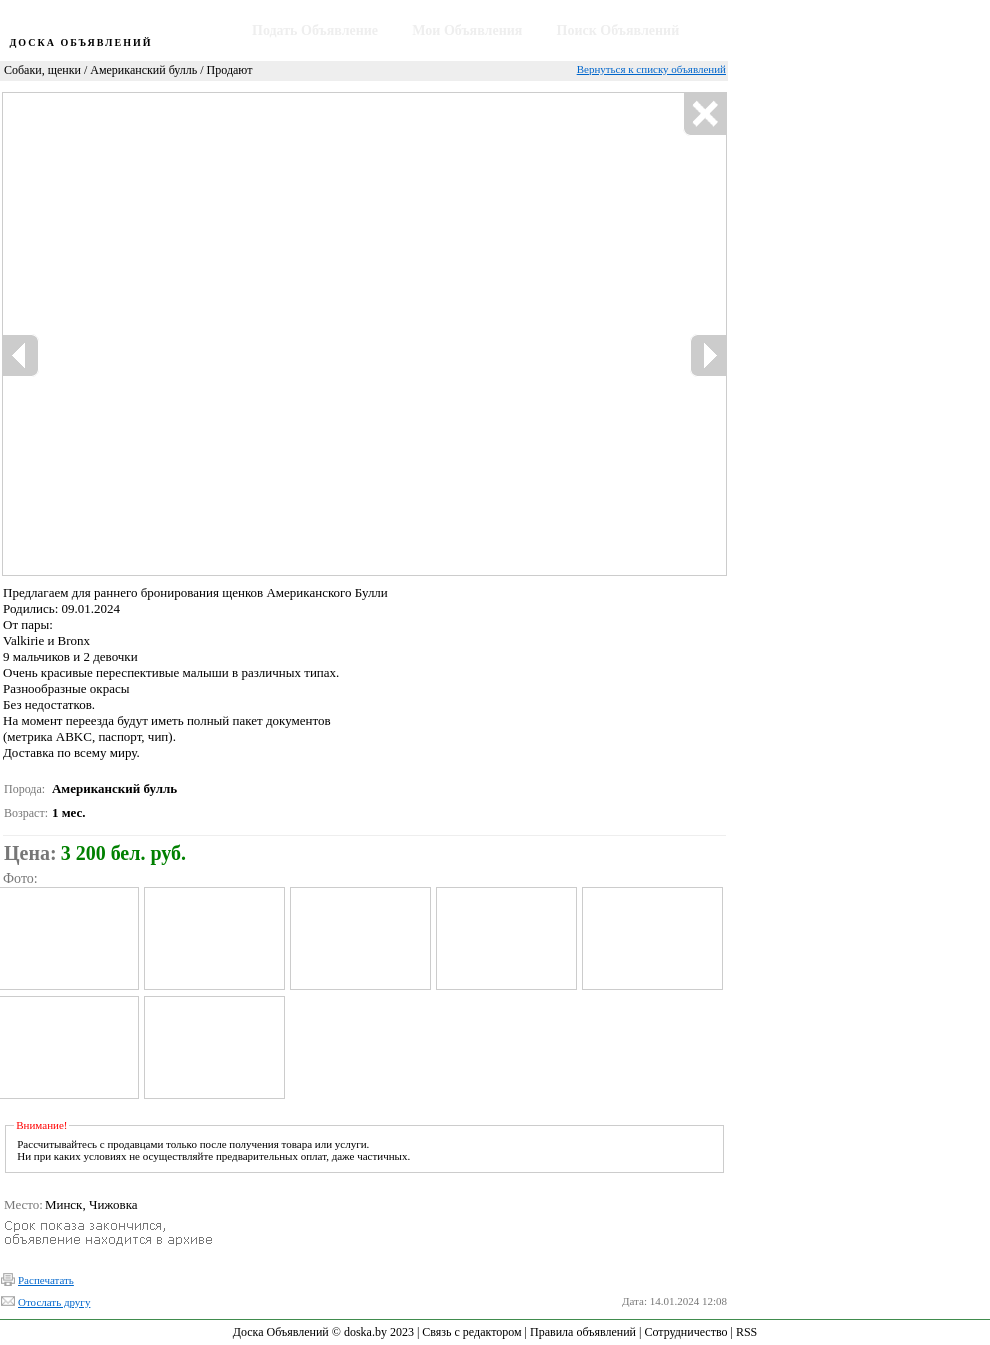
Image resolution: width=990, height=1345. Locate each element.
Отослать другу (54, 1302)
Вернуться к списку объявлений (651, 69)
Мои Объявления (467, 30)
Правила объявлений (583, 1332)
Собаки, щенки (42, 70)
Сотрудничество (685, 1332)
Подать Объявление (315, 30)
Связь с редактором (471, 1332)
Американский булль (143, 70)
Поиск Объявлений (618, 30)
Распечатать (46, 1280)
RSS (746, 1332)
